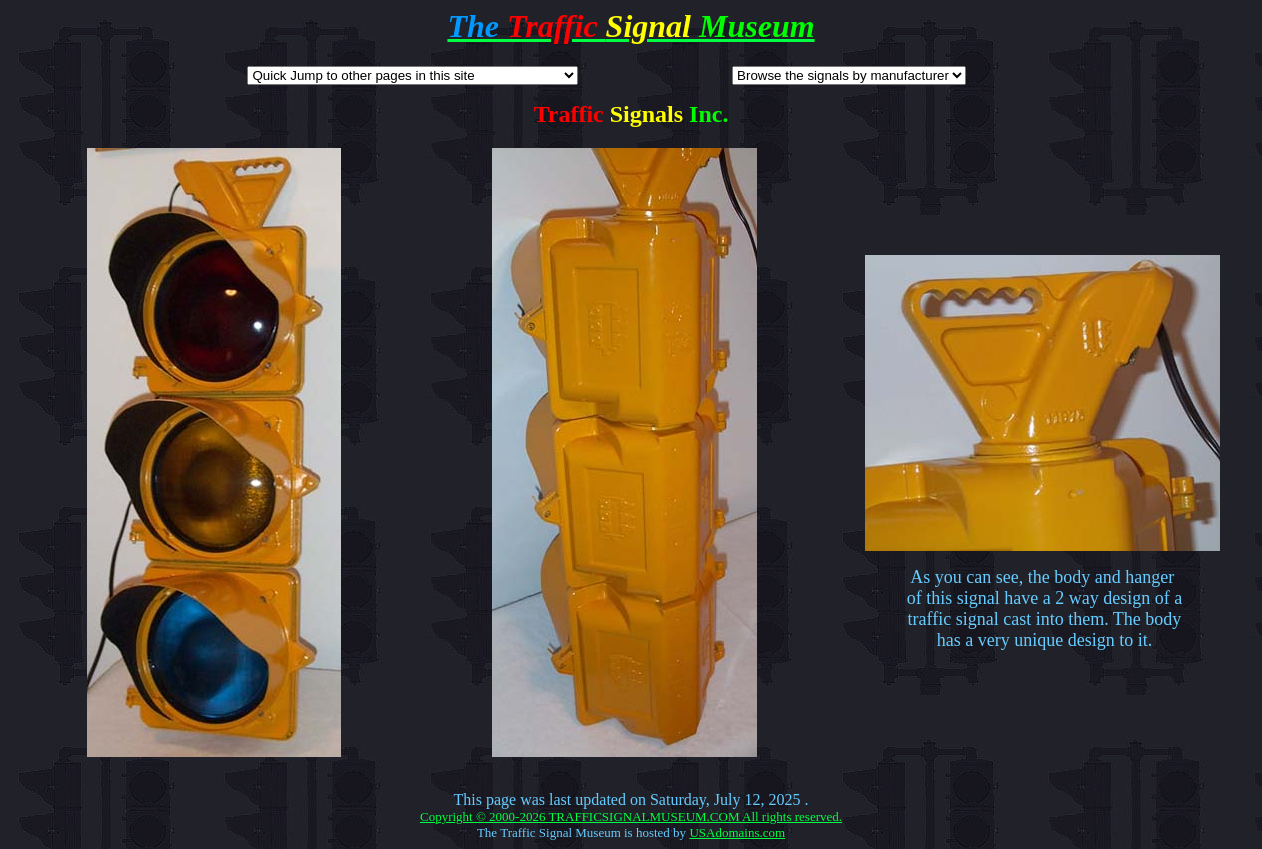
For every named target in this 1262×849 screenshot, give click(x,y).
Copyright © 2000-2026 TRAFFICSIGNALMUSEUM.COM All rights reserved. (631, 816)
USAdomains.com (737, 832)
